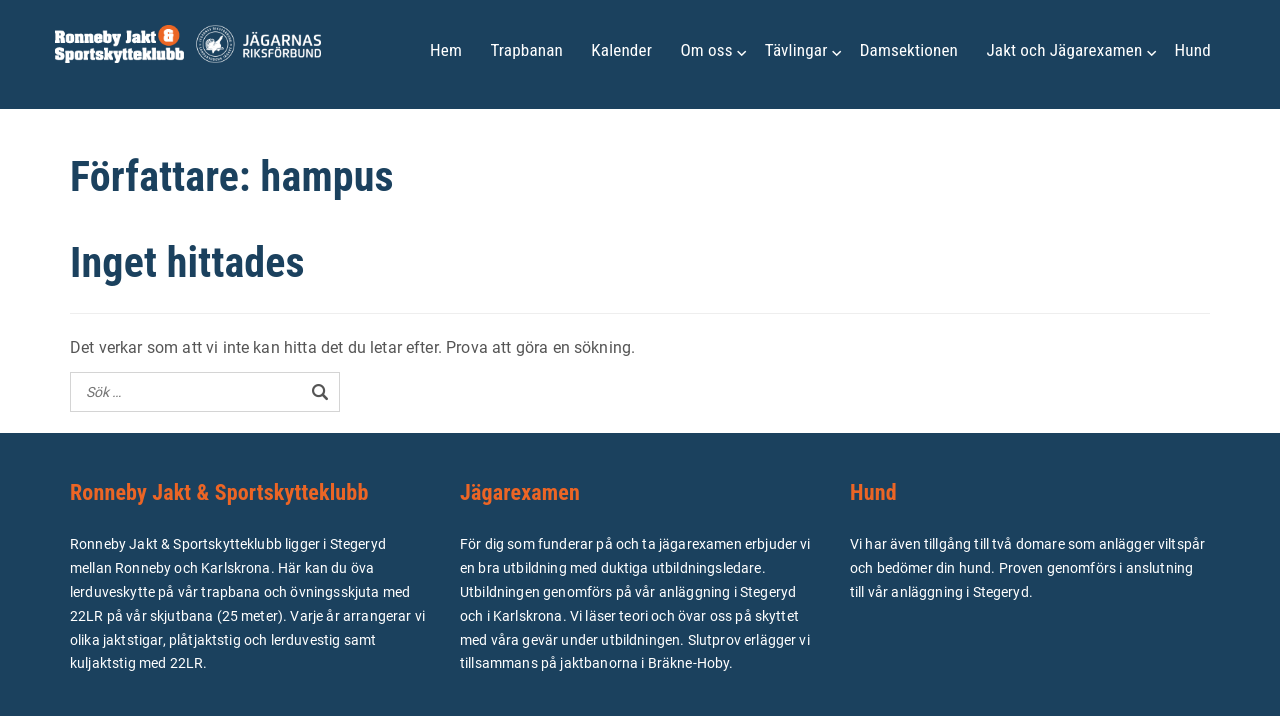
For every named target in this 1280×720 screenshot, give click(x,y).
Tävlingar (796, 50)
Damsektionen (909, 50)
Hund (1193, 50)
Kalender (621, 50)
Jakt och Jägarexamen (1064, 50)
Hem (446, 50)
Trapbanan (526, 50)
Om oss (706, 50)
